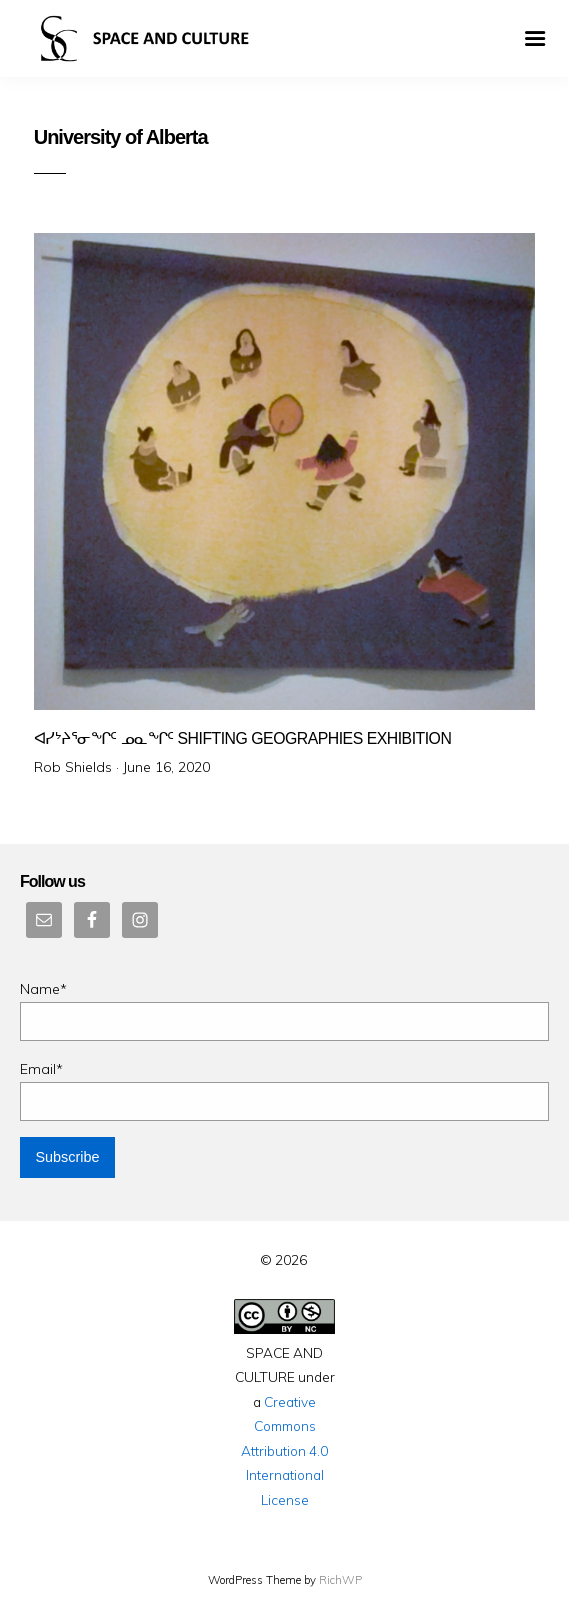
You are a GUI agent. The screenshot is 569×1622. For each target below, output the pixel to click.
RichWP (340, 1580)
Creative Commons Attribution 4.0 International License (284, 1450)
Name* (284, 1010)
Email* (284, 1090)
